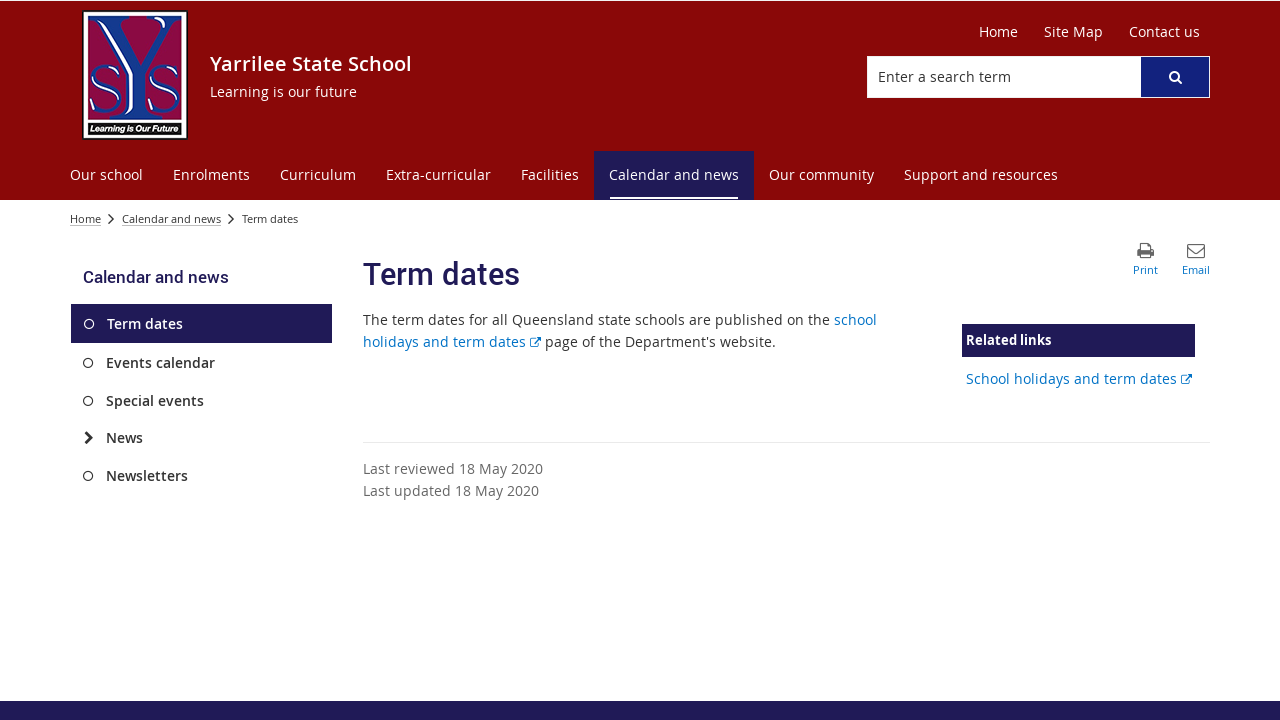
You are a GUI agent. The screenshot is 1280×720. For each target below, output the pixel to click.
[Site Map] (1073, 32)
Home (85, 218)
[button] (1175, 77)
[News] (88, 438)
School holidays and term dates (1079, 378)
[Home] (998, 32)
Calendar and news (171, 218)
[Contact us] (1164, 32)
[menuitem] (106, 175)
